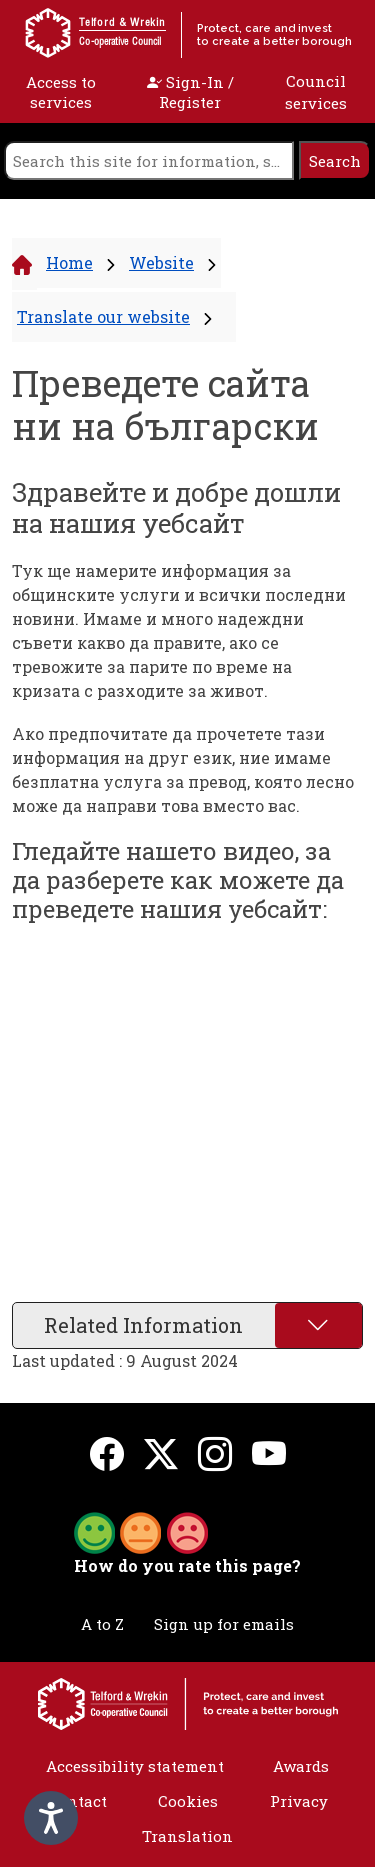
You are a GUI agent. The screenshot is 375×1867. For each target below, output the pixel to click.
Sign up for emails (224, 1624)
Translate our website (103, 316)
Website (161, 262)
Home (69, 262)
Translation (187, 1836)
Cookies (188, 1801)
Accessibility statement (135, 1766)
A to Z (102, 1624)
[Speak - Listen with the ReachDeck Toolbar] (51, 1818)
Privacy (299, 1801)
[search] (149, 160)
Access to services (61, 92)
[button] (141, 1531)
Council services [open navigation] (316, 92)
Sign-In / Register (190, 92)
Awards (301, 1766)
